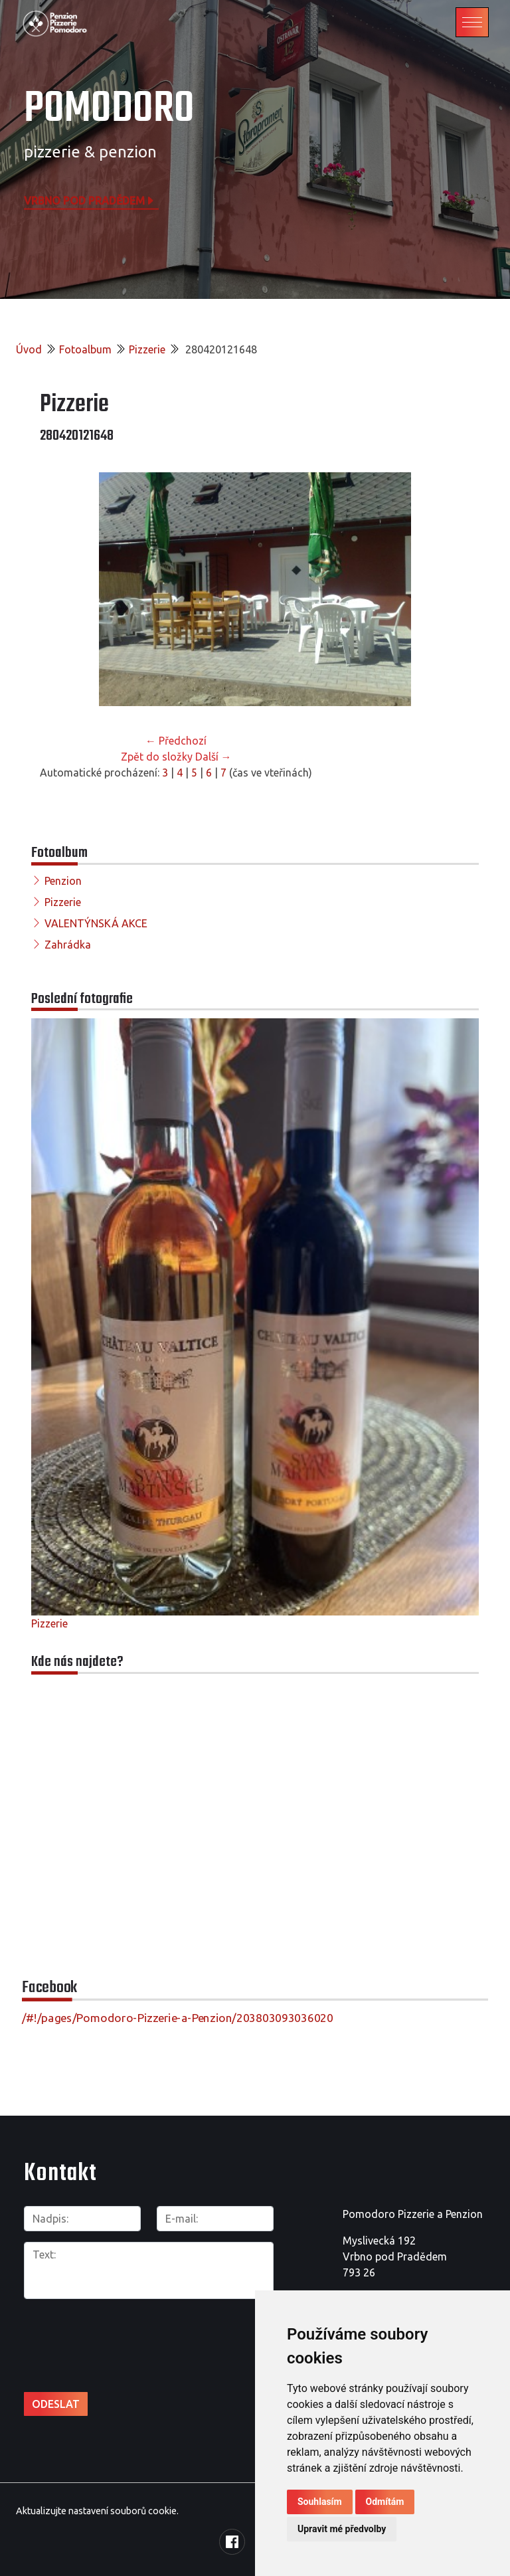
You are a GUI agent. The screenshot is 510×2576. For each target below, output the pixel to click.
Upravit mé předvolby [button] (342, 2529)
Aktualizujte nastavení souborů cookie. (97, 2511)
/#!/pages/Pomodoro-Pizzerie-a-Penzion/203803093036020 (177, 2017)
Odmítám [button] (385, 2501)
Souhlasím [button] (320, 2501)
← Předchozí (176, 741)
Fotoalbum (85, 349)
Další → (213, 757)
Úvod (29, 349)
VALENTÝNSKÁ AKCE (95, 923)
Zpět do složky (157, 757)
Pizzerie (147, 349)
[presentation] (94, 2330)
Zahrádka (67, 945)
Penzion (63, 881)
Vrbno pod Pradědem (89, 200)
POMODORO (109, 109)
